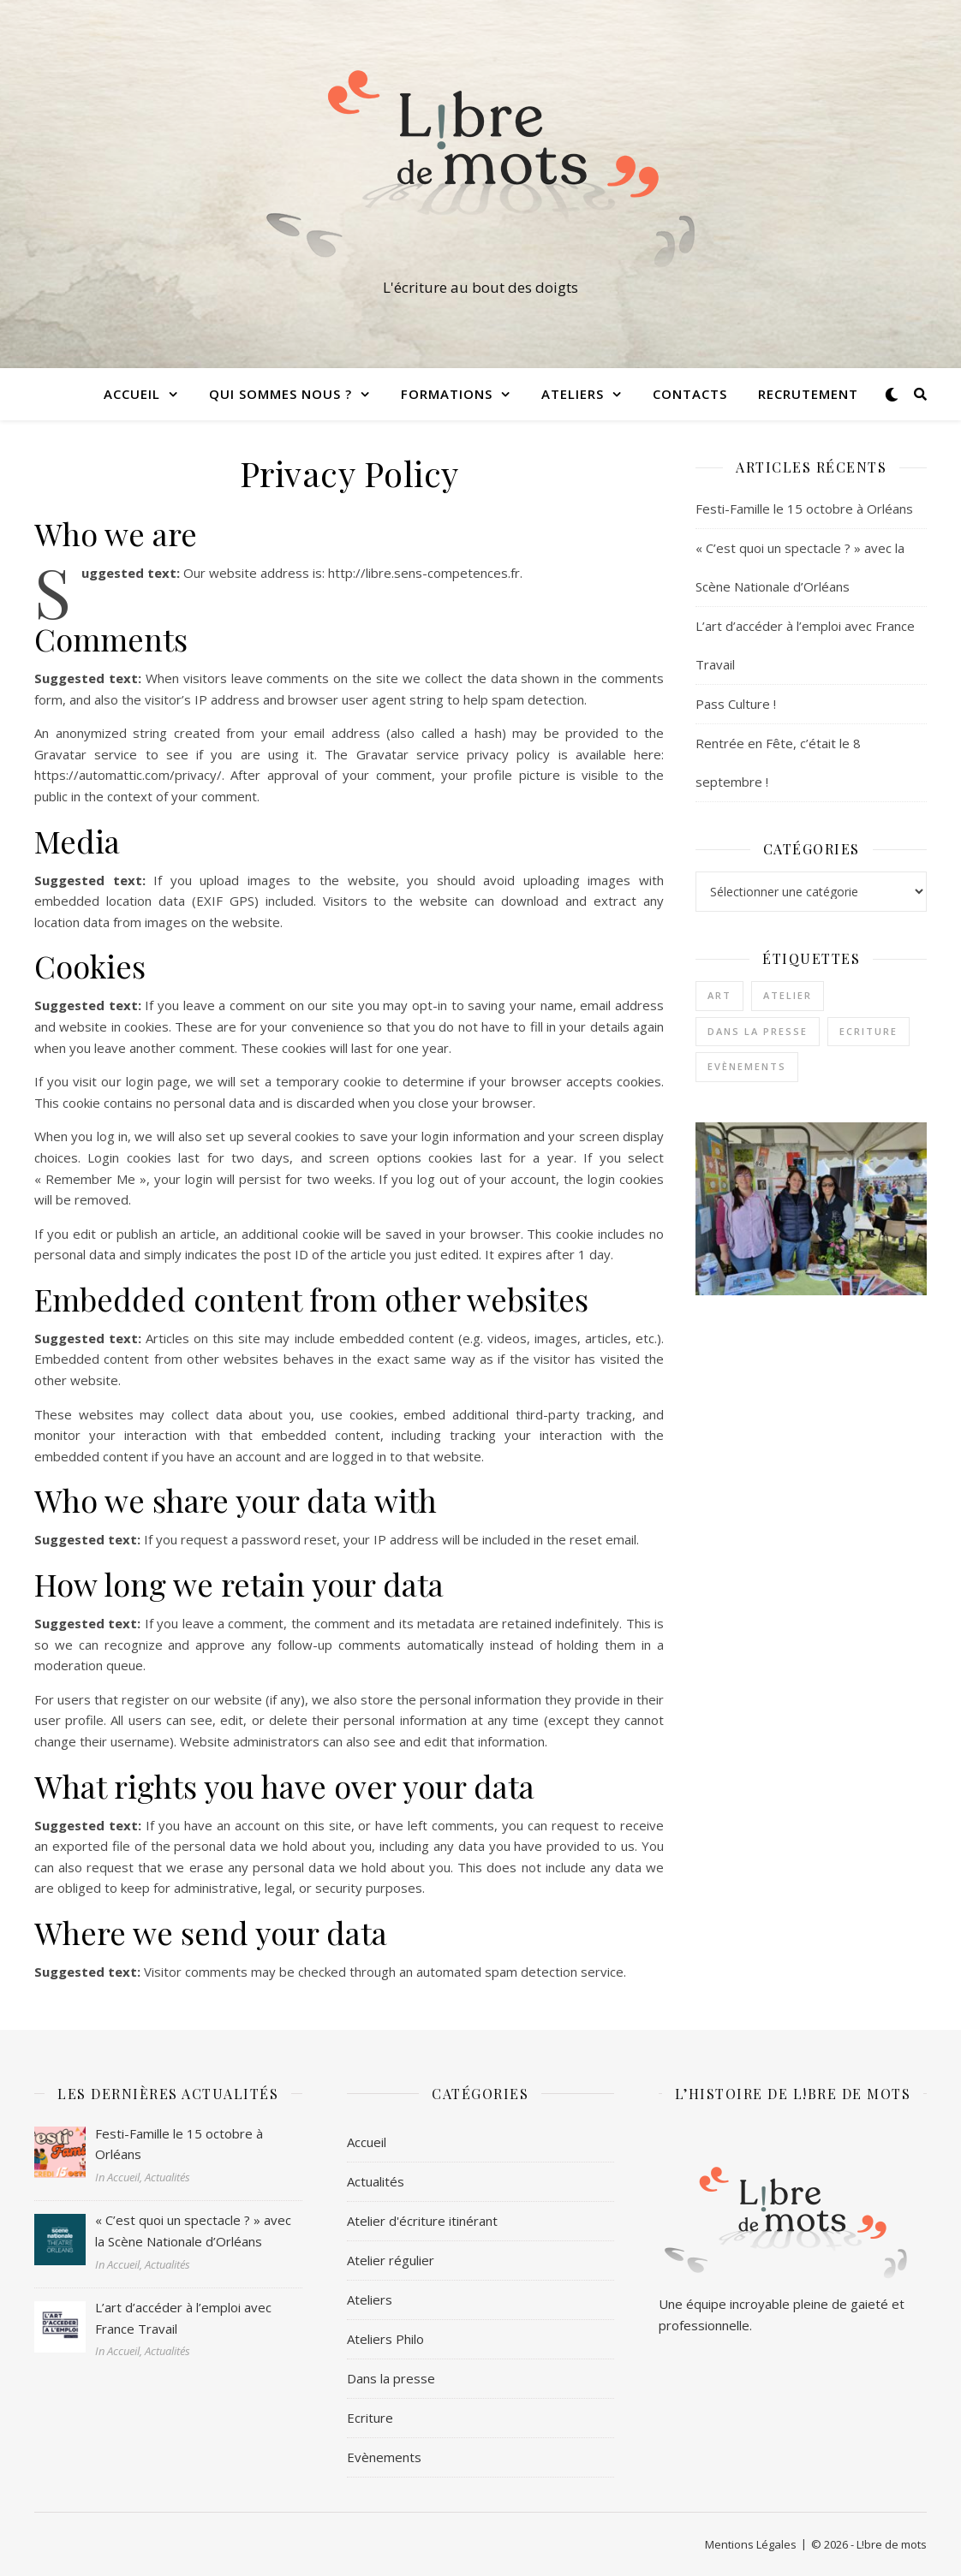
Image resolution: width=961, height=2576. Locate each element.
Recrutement (808, 393)
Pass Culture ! (735, 703)
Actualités (375, 2181)
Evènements (384, 2457)
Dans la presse (391, 2378)
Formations (446, 393)
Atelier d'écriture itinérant (422, 2220)
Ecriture (370, 2417)
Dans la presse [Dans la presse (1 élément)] (757, 1031)
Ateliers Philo (385, 2338)
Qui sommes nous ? (280, 393)
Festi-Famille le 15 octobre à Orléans (804, 508)
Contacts (690, 393)
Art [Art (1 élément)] (719, 995)
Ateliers (572, 393)
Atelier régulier (390, 2260)
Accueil (132, 393)
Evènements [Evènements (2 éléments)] (746, 1066)
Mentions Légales (751, 2544)
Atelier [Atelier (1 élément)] (787, 995)
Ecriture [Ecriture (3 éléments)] (868, 1031)
